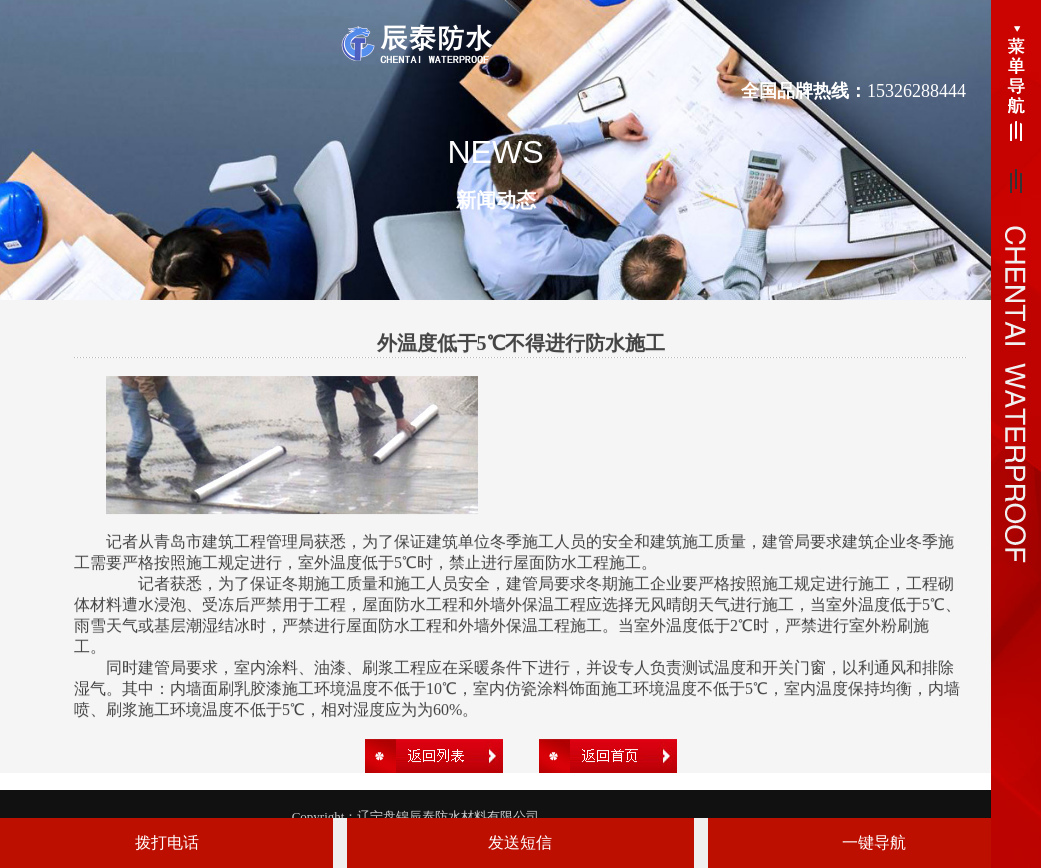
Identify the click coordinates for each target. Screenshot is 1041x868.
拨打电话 (167, 842)
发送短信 (520, 842)
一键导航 (874, 842)
